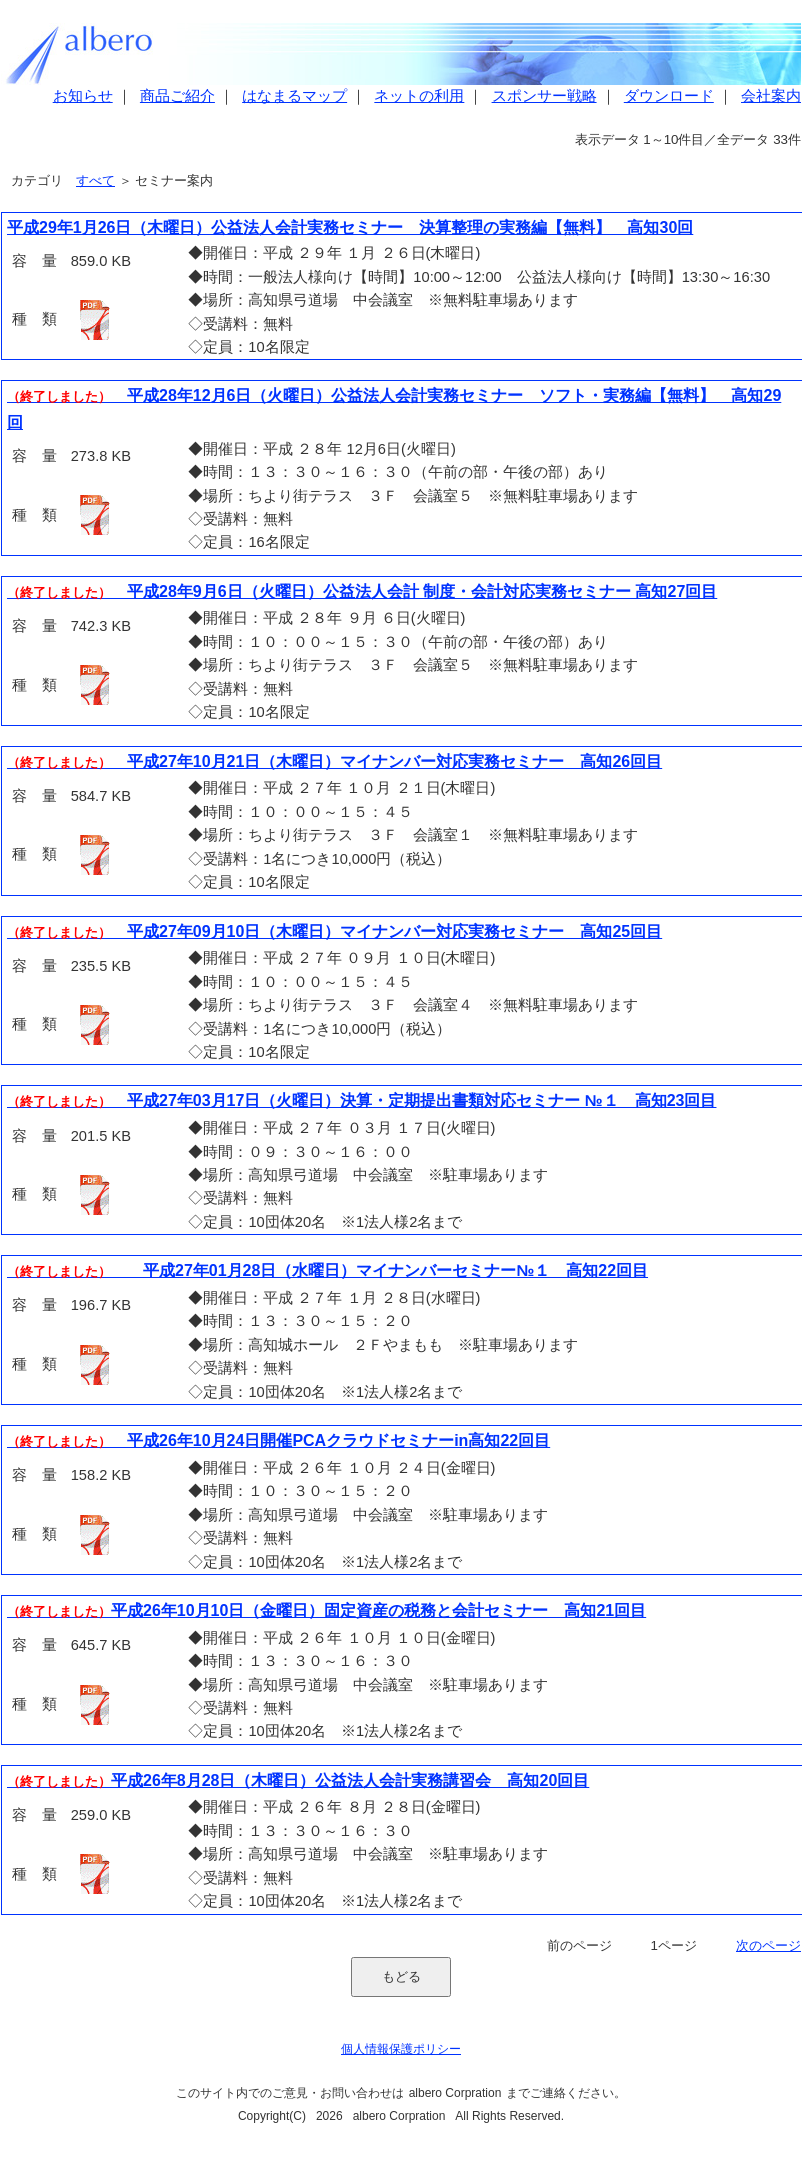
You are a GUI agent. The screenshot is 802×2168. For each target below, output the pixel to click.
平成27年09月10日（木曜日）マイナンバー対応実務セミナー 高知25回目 (334, 931)
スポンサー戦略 (544, 96)
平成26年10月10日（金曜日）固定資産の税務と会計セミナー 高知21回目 (326, 1610)
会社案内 (771, 96)
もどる (401, 1976)
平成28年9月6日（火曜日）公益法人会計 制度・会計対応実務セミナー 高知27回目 (362, 591)
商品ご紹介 (177, 96)
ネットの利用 (419, 96)
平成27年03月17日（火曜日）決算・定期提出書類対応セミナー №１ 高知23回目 (361, 1100)
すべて (95, 180)
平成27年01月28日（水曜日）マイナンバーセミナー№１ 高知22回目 (327, 1270)
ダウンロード (669, 96)
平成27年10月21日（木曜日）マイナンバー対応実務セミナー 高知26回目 (334, 761)
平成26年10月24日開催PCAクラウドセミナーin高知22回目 (278, 1440)
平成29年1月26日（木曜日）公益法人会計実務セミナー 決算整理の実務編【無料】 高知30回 (350, 227)
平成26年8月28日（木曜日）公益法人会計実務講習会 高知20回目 (298, 1780)
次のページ (768, 1945)
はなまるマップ (294, 96)
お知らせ (83, 96)
